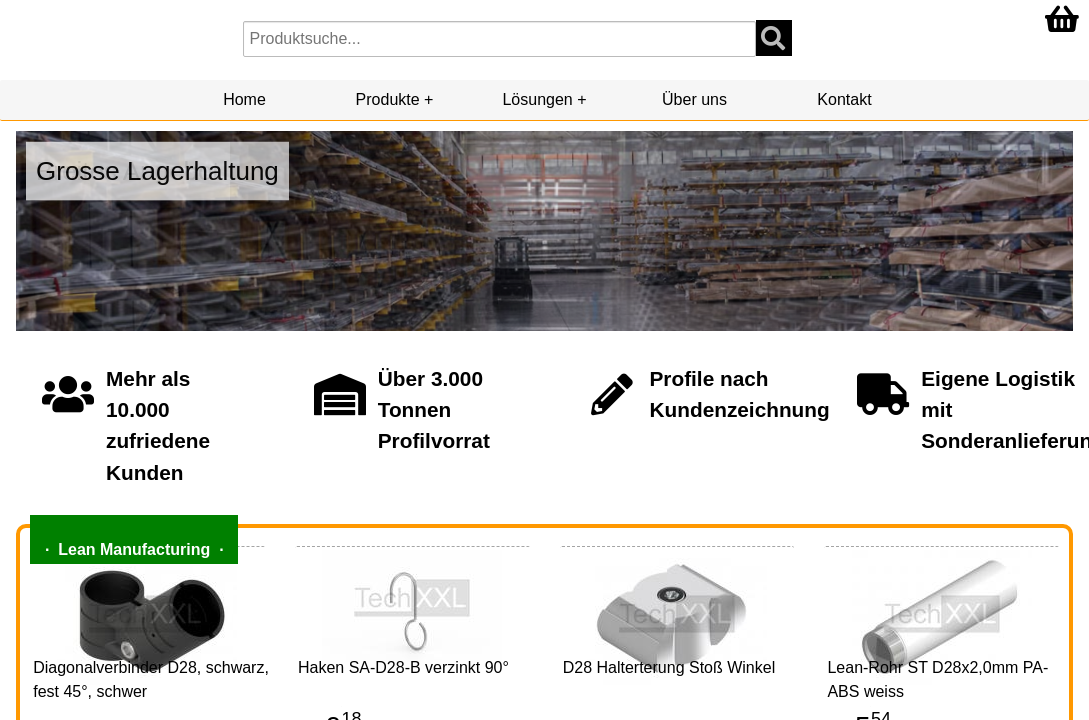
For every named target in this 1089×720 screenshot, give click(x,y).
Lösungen (537, 99)
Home (244, 99)
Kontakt (844, 99)
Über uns (694, 99)
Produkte (388, 99)
